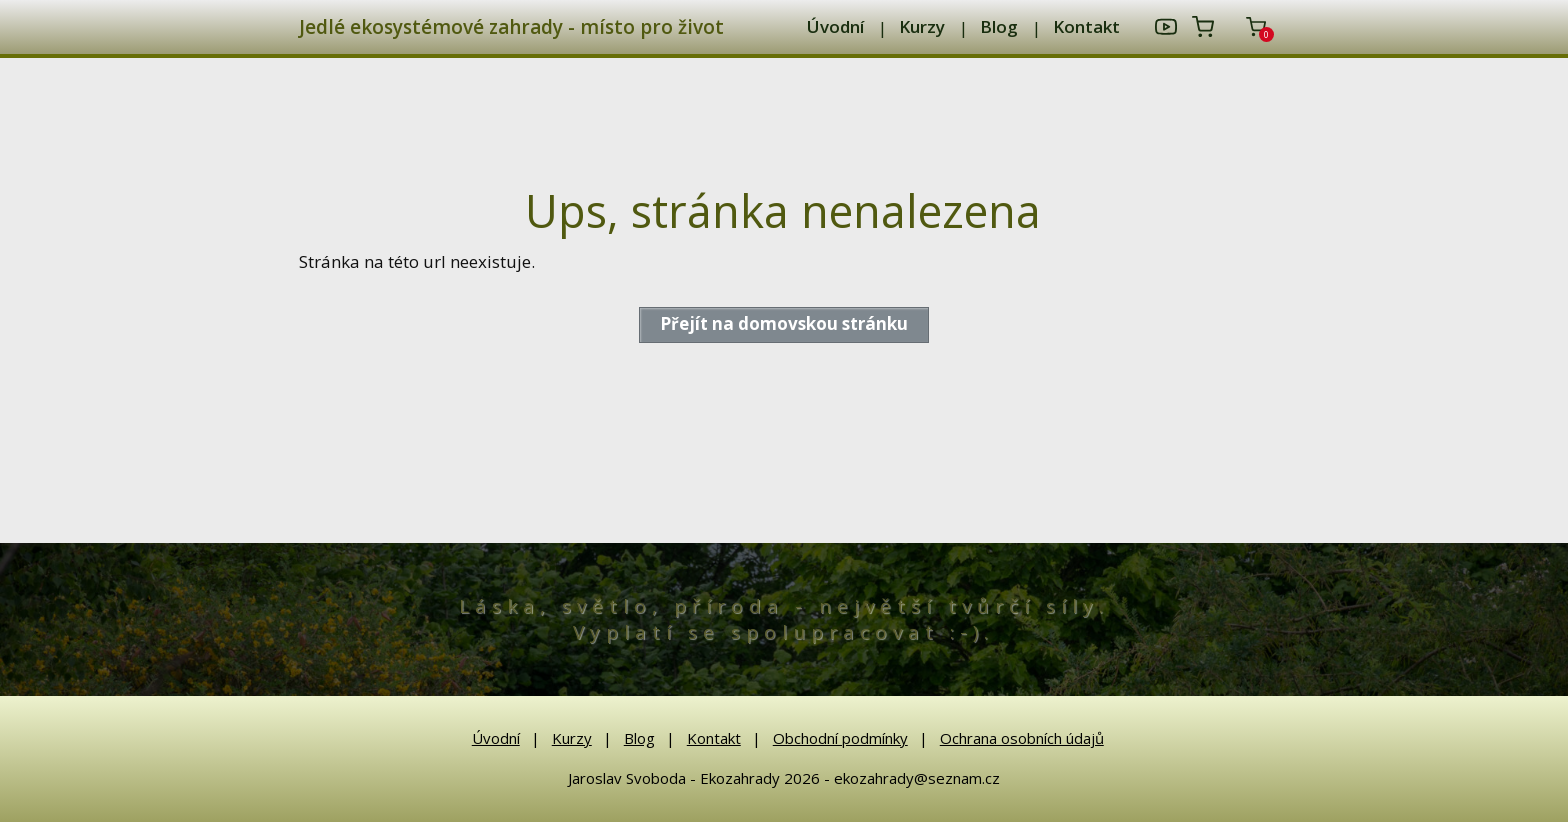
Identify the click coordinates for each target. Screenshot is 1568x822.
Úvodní (835, 26)
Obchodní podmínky (840, 738)
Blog (999, 26)
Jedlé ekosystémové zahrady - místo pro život (511, 27)
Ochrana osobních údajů (1022, 738)
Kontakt (1086, 26)
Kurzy (922, 26)
